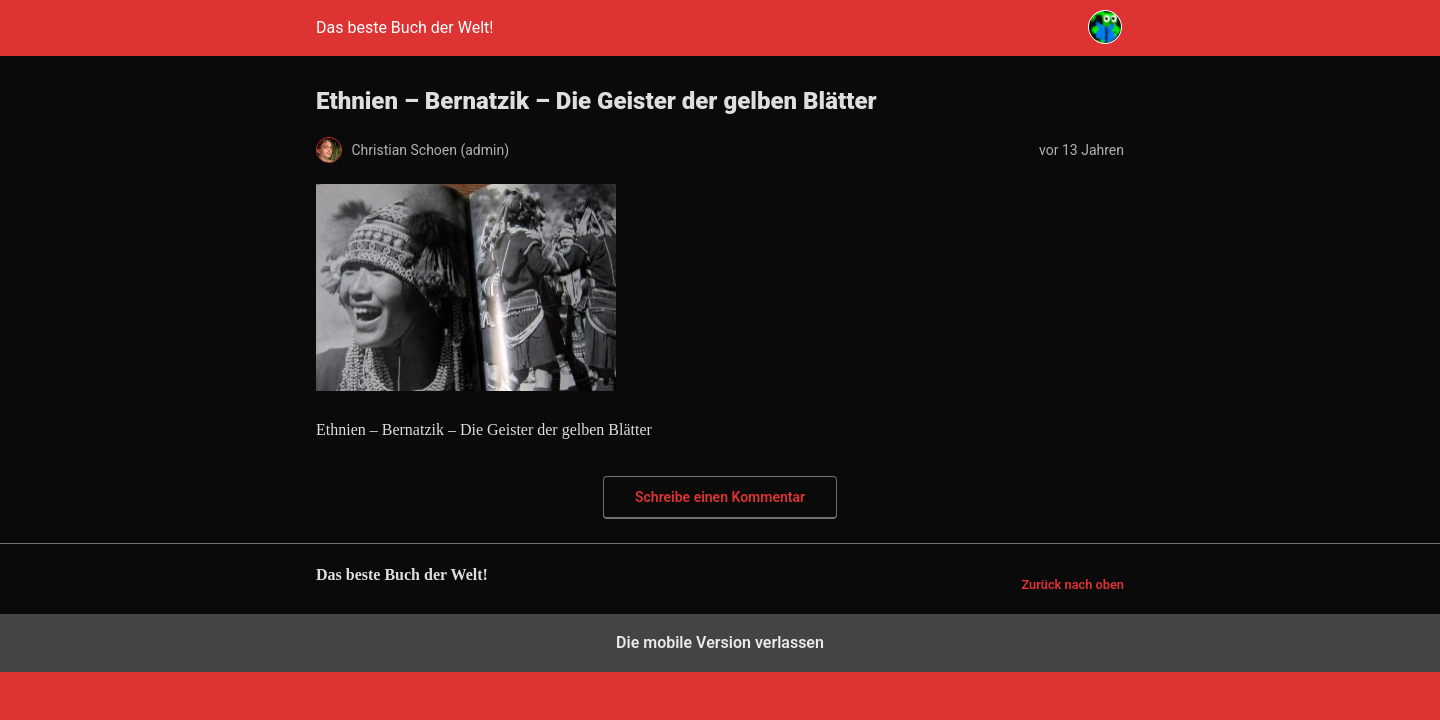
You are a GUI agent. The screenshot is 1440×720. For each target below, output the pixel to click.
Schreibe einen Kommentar (720, 497)
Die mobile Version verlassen (720, 642)
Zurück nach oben (1072, 584)
